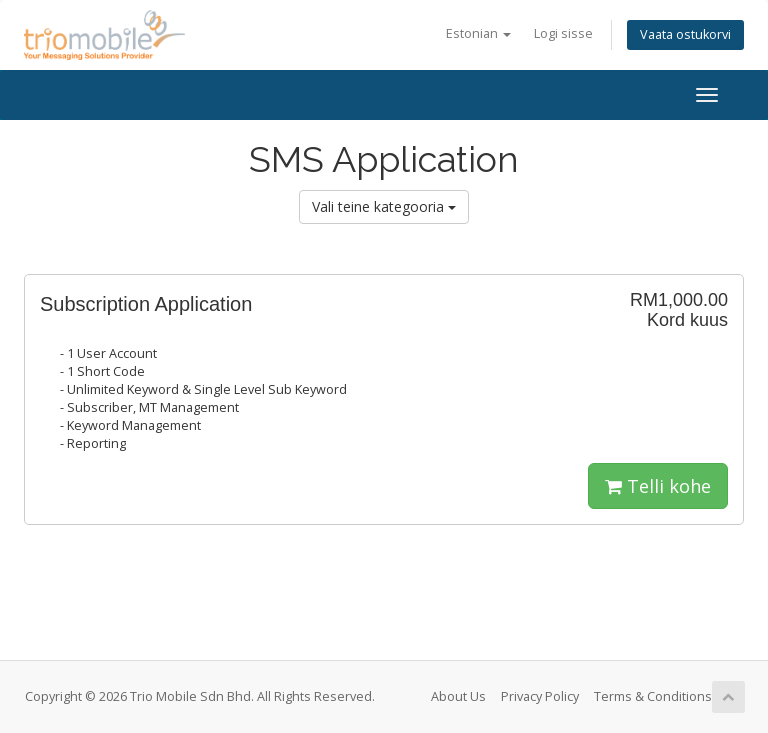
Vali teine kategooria (384, 206)
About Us (458, 696)
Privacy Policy (540, 696)
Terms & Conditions (653, 696)
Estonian (478, 33)
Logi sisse (563, 33)
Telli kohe (658, 486)
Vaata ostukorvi (685, 34)
